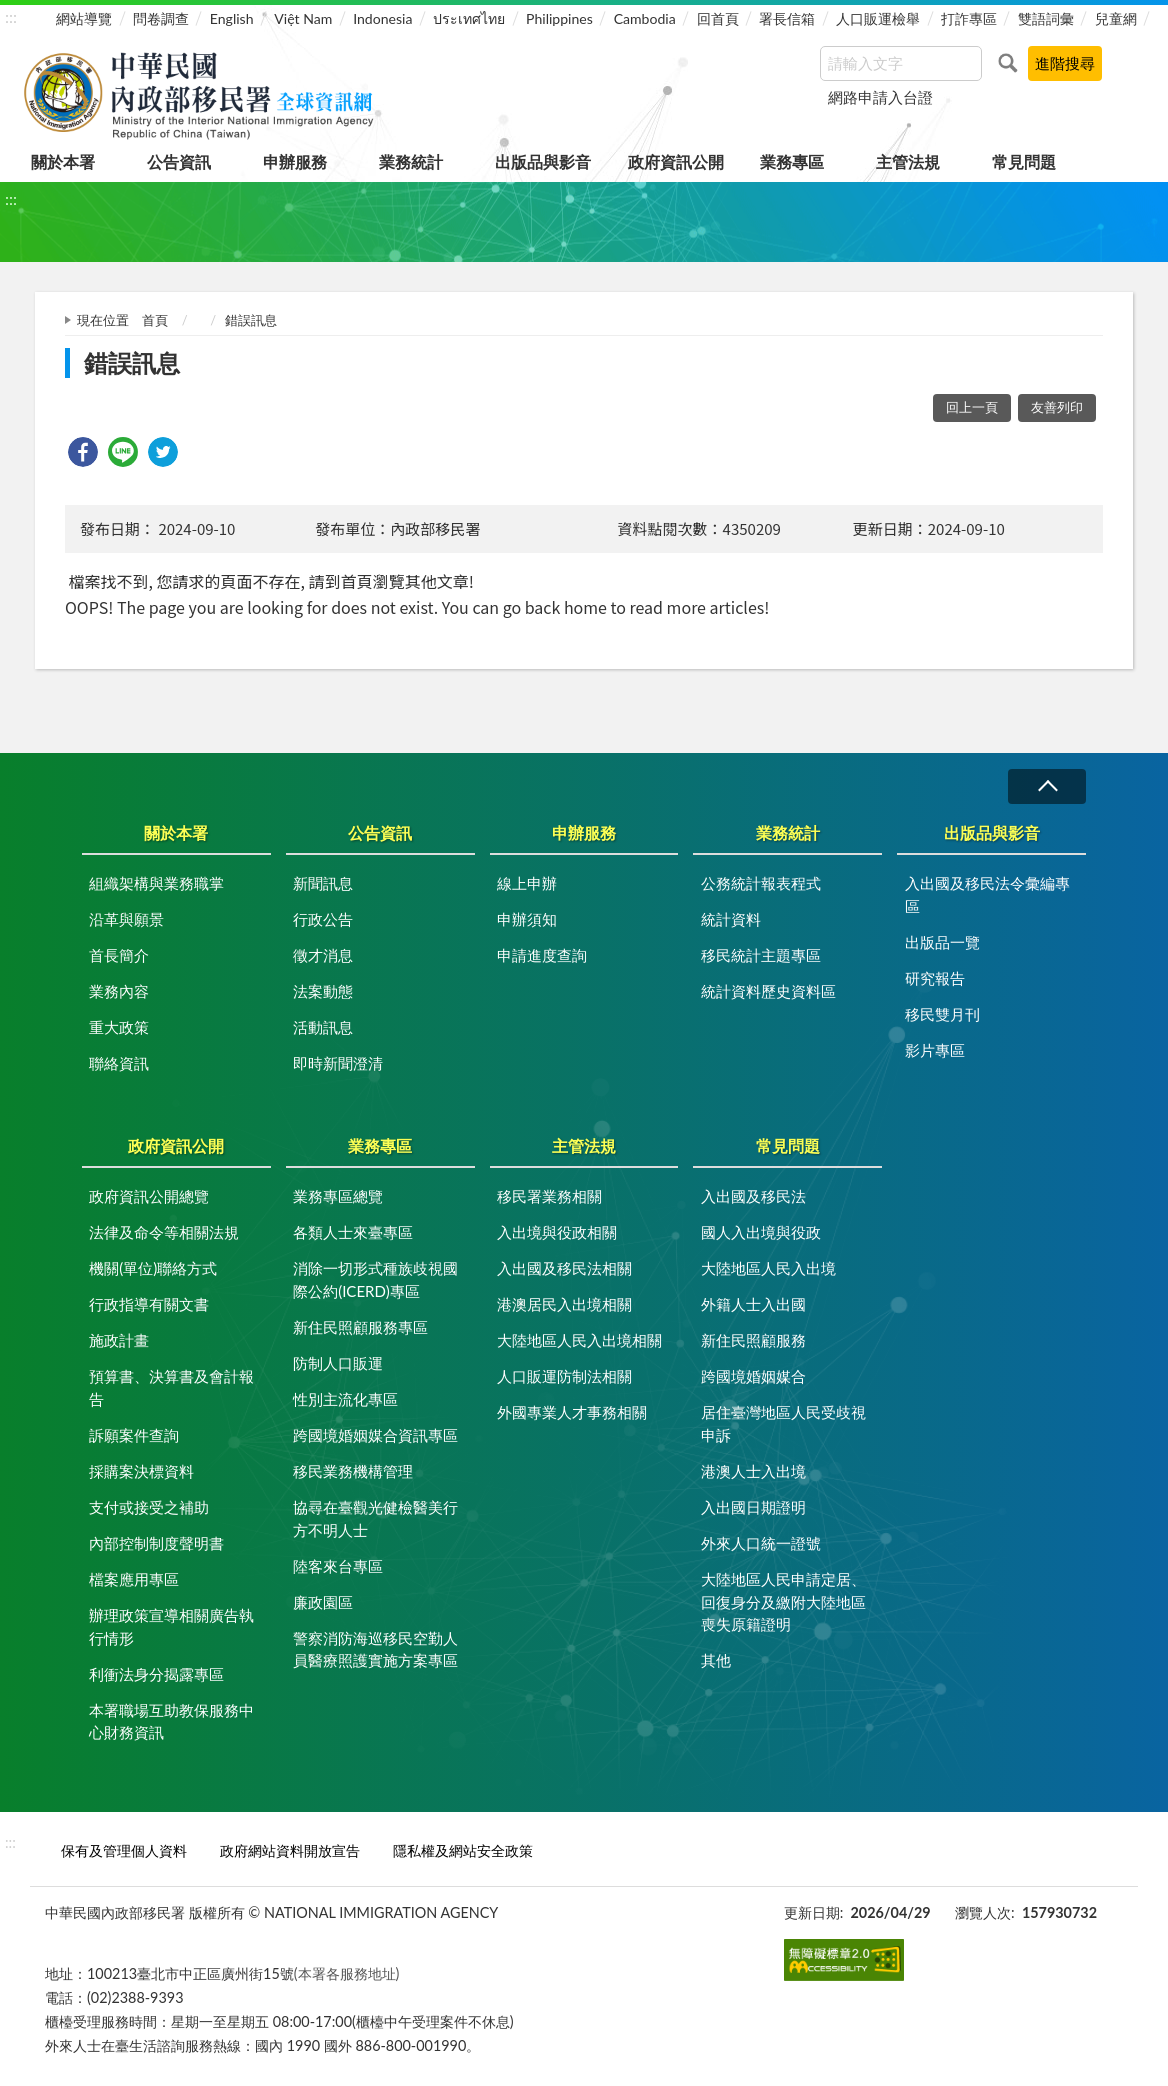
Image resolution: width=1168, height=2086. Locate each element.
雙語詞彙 (1046, 18)
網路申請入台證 (880, 97)
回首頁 (718, 18)
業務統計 (411, 161)
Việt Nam (303, 18)
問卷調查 (161, 18)
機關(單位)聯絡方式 (153, 1268)
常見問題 (1024, 161)
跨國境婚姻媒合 (753, 1376)
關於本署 (63, 161)
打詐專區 (969, 18)
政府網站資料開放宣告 (290, 1850)
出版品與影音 (543, 161)
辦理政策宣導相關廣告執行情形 (171, 1626)
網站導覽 (84, 18)
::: (11, 16)
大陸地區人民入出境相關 (579, 1340)
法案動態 (323, 991)
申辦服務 (295, 161)
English (232, 18)
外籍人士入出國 (753, 1304)
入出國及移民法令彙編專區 (987, 894)
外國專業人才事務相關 (572, 1412)
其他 (716, 1660)
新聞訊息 (323, 883)
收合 (1047, 786)
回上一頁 (972, 407)
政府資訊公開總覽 (149, 1196)
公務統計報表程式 (761, 883)
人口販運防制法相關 (564, 1376)
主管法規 (908, 161)
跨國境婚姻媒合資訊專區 (375, 1435)
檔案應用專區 (134, 1579)
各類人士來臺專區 (353, 1232)
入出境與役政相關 (557, 1232)
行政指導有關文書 (149, 1304)
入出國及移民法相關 (564, 1268)
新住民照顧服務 (753, 1340)
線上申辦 (527, 883)
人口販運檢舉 (878, 18)
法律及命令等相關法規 (164, 1232)
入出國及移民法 (753, 1196)
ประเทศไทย (469, 18)
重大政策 (119, 1027)
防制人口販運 (338, 1363)
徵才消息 (323, 955)
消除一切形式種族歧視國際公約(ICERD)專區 (375, 1279)
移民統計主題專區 (761, 955)
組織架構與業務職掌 (156, 883)
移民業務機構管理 (353, 1471)
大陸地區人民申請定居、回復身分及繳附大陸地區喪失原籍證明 (783, 1601)
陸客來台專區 (338, 1566)
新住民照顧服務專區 (360, 1327)
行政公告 (323, 919)
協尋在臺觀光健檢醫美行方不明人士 (375, 1518)
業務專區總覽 (338, 1196)
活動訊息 (323, 1027)
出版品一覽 (942, 942)
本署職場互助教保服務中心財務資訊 (171, 1721)
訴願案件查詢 (134, 1435)
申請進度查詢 (542, 955)
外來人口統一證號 (761, 1543)
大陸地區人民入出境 (768, 1268)
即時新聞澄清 (338, 1063)
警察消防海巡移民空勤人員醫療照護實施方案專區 (375, 1649)
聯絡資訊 (119, 1063)
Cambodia (645, 18)
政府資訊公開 (676, 161)
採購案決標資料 (141, 1471)
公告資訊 (179, 161)
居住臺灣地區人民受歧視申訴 (783, 1423)
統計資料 (731, 919)
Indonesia (382, 18)
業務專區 (792, 161)
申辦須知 (527, 919)
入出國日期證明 (753, 1507)
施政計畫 (119, 1340)
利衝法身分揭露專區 (156, 1674)
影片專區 (935, 1050)
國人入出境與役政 (761, 1232)
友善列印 (1057, 407)
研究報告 (935, 978)
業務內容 (119, 991)
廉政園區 (323, 1602)
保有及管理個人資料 (124, 1850)
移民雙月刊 (942, 1014)
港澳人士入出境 (753, 1471)
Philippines (559, 18)
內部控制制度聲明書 (156, 1543)
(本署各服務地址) (347, 1973)
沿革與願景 (126, 919)
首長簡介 (119, 955)
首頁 (155, 320)
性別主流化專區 (345, 1399)
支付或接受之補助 (149, 1507)
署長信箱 (787, 18)
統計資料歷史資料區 (768, 991)
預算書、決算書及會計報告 (171, 1387)
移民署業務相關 (549, 1196)
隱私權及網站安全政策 (463, 1850)
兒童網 (1116, 18)
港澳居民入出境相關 (564, 1304)
